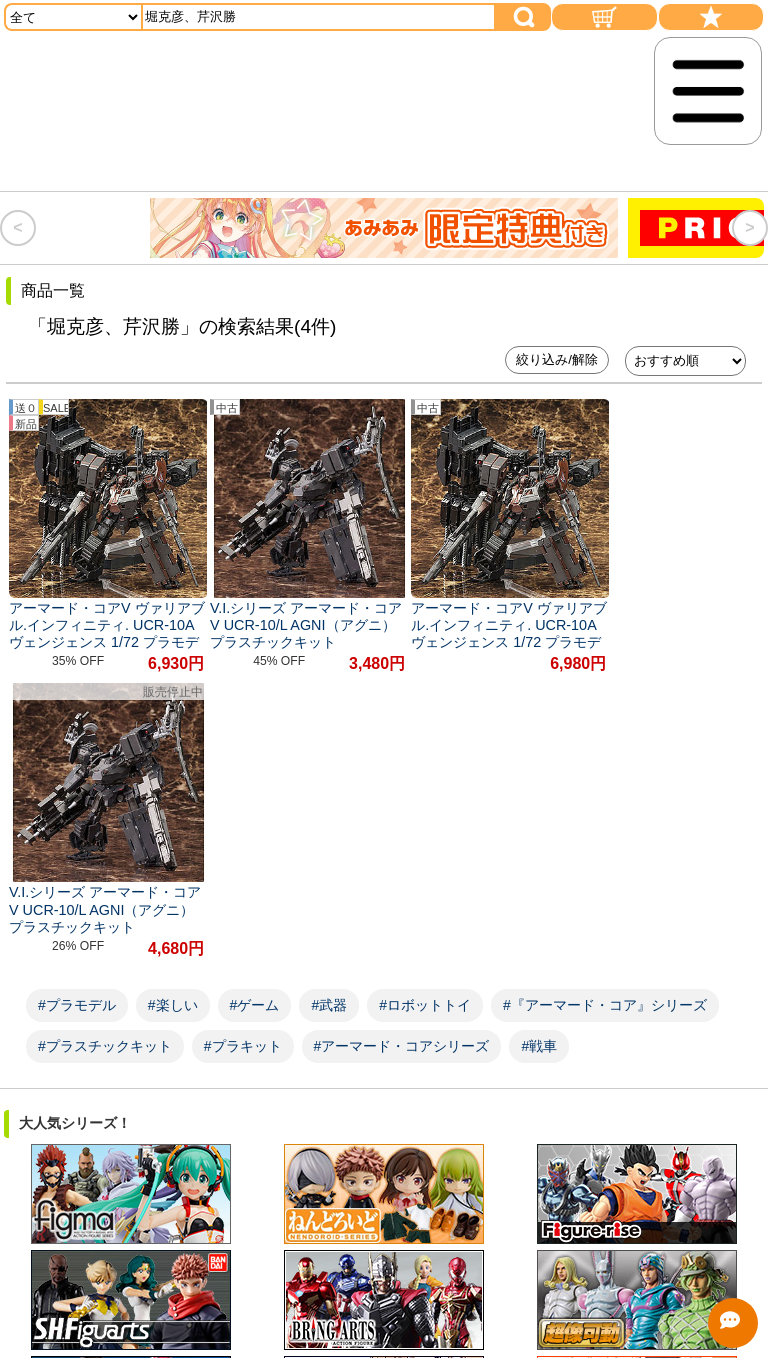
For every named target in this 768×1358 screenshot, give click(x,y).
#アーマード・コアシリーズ (402, 747)
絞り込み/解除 (557, 359)
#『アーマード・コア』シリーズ (605, 706)
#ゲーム (255, 706)
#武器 (329, 706)
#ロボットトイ (425, 706)
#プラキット (243, 747)
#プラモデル (77, 706)
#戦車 (539, 747)
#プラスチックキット (105, 747)
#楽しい (173, 706)
